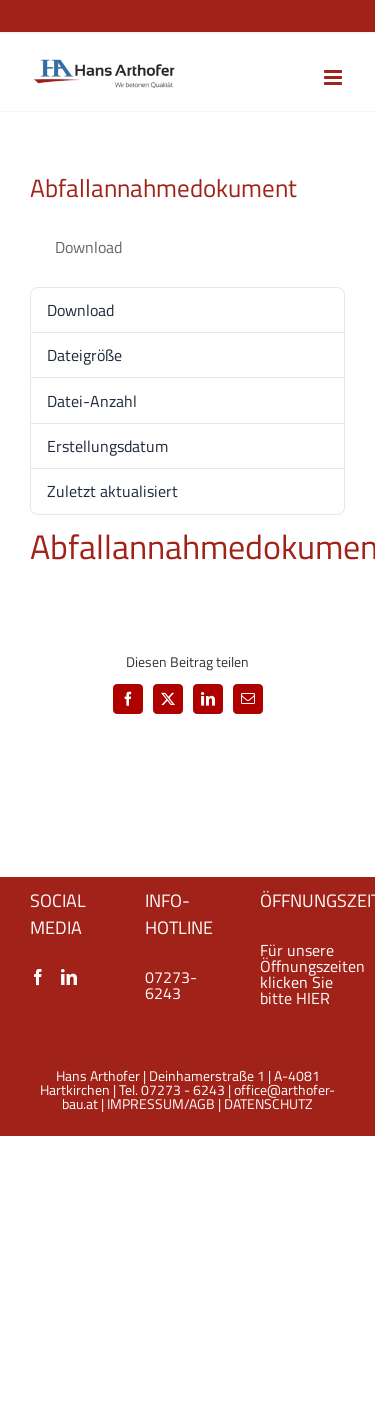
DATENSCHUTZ (268, 1103)
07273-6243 (171, 985)
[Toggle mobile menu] (334, 77)
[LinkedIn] (69, 977)
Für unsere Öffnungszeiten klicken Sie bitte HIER (312, 974)
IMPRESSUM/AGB (161, 1103)
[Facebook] (38, 977)
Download (88, 247)
